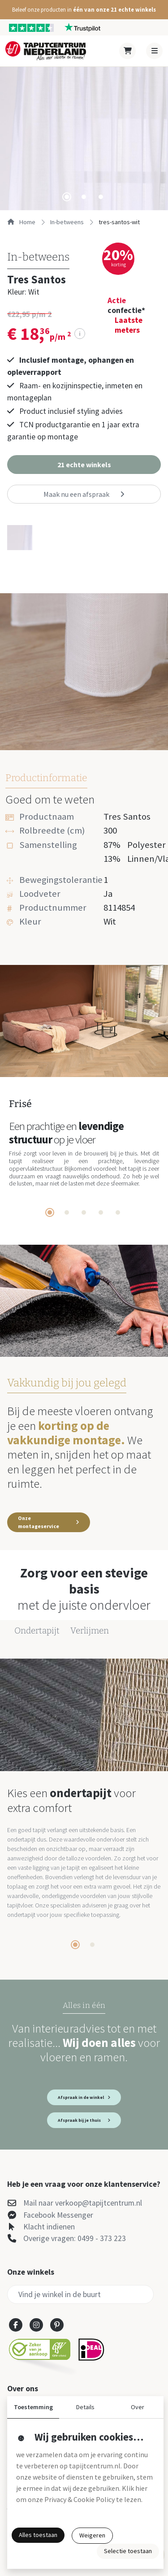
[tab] (67, 197)
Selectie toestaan (128, 2551)
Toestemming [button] (33, 2407)
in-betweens (67, 222)
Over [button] (137, 2407)
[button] (84, 9)
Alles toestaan (38, 2535)
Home (21, 222)
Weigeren (92, 2535)
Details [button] (85, 2407)
